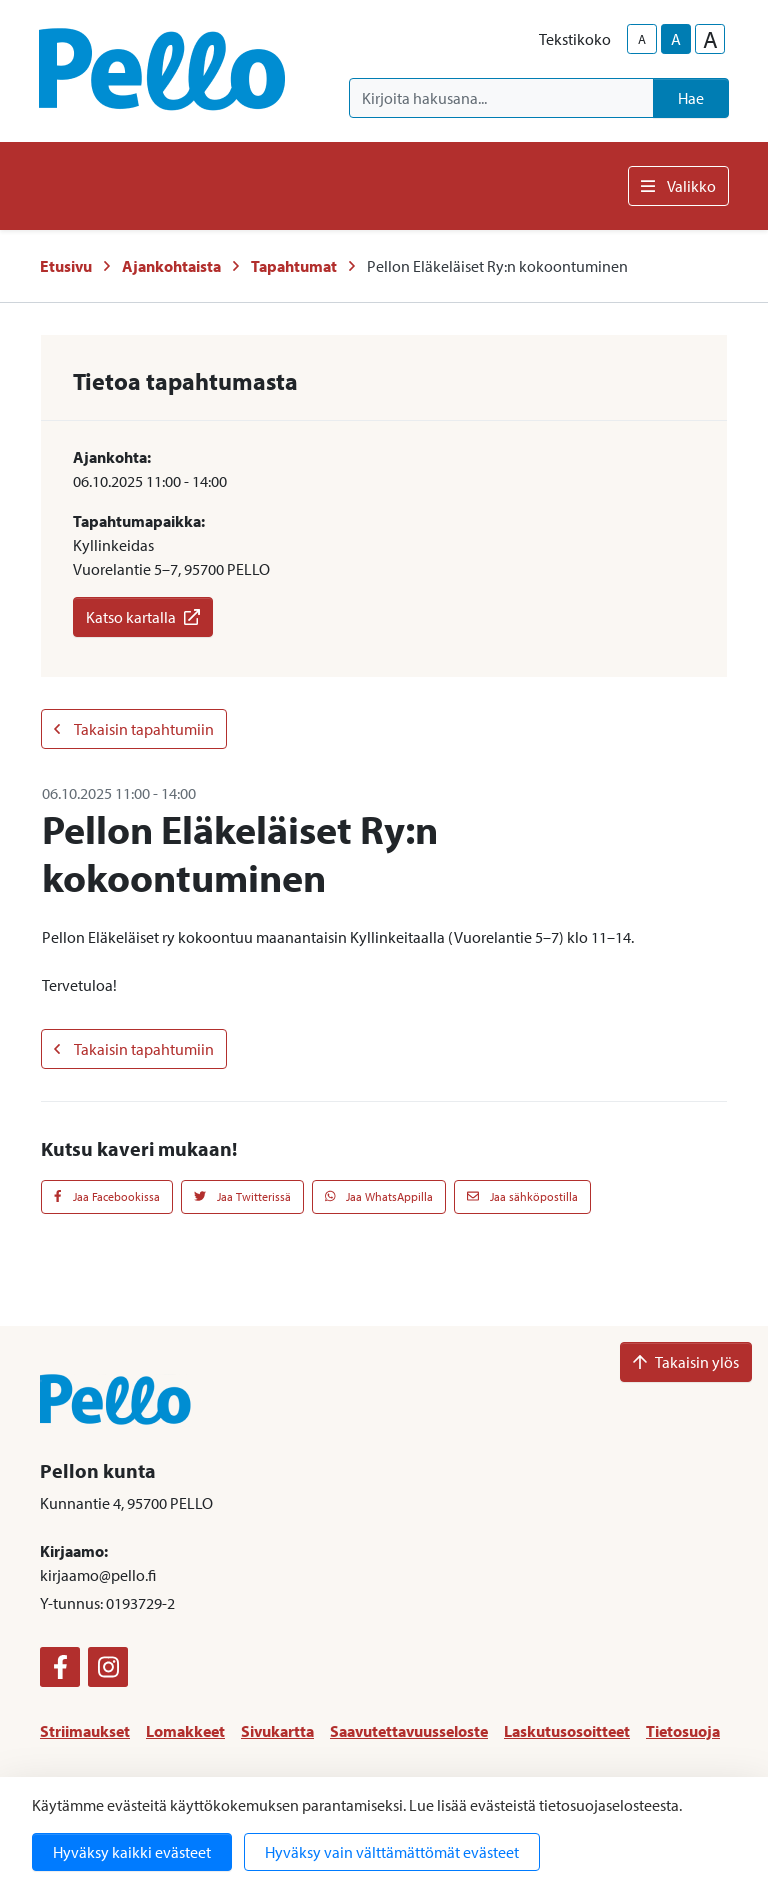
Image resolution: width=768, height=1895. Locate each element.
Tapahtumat (294, 266)
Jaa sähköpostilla (522, 1196)
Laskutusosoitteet (567, 1731)
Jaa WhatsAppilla (379, 1196)
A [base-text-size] (676, 39)
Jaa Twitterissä (242, 1196)
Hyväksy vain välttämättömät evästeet (392, 1852)
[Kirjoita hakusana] (501, 98)
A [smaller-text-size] (642, 39)
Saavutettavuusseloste (409, 1731)
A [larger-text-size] (710, 39)
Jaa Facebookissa (107, 1196)
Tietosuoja (683, 1731)
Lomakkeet (185, 1731)
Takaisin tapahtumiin (134, 729)
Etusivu (66, 266)
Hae (691, 98)
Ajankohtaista (171, 266)
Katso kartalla (143, 617)
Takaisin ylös (686, 1362)
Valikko (678, 186)
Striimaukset (85, 1731)
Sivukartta (277, 1731)
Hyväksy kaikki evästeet (132, 1852)
